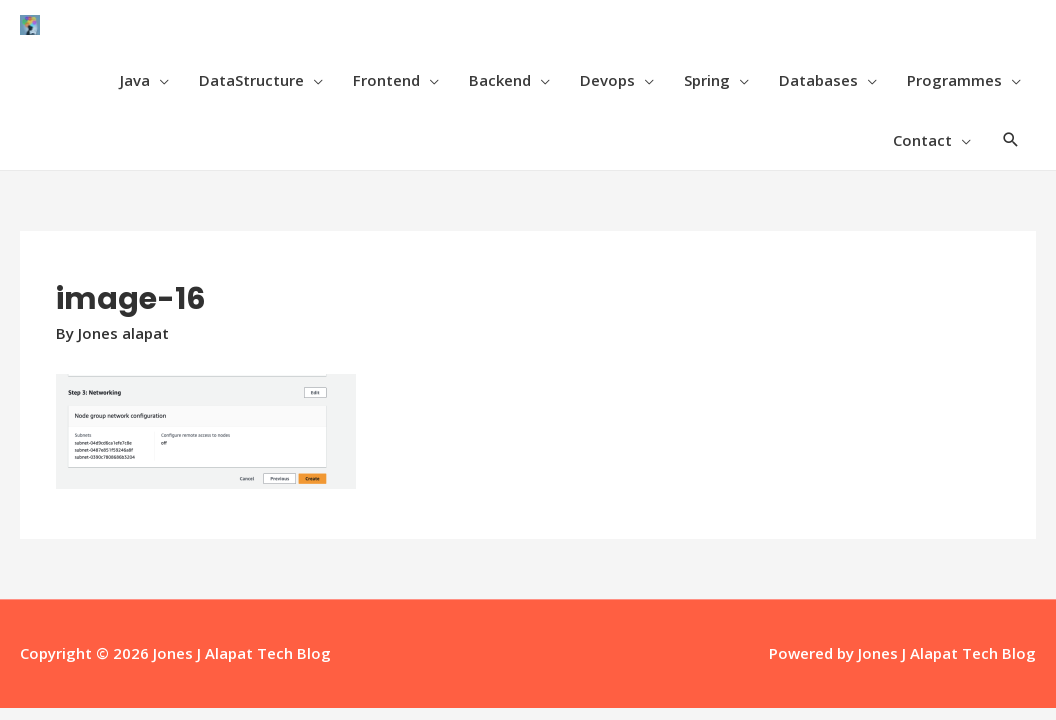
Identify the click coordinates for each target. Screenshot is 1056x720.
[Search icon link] (1011, 140)
